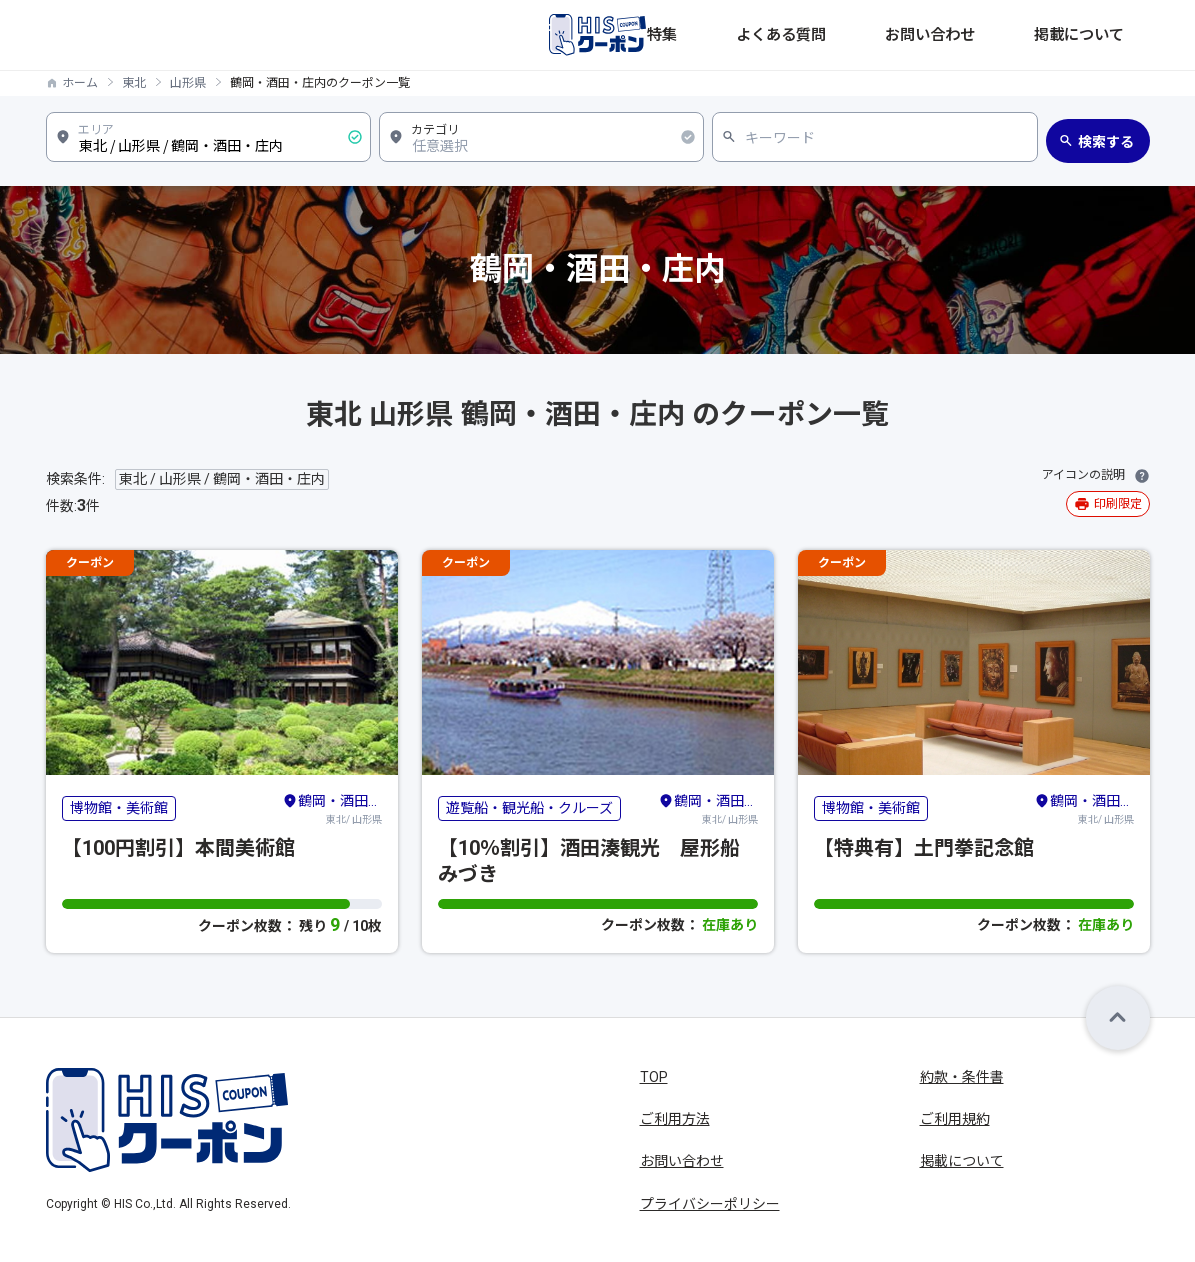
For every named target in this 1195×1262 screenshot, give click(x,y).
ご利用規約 (955, 1119)
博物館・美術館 (119, 808)
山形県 (188, 83)
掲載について (1108, 35)
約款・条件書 (962, 1077)
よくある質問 (892, 35)
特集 (812, 35)
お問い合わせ (1000, 35)
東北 (134, 83)
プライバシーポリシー (710, 1204)
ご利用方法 (675, 1119)
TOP (654, 1077)
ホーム (80, 83)
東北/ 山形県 (332, 808)
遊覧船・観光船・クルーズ (529, 808)
